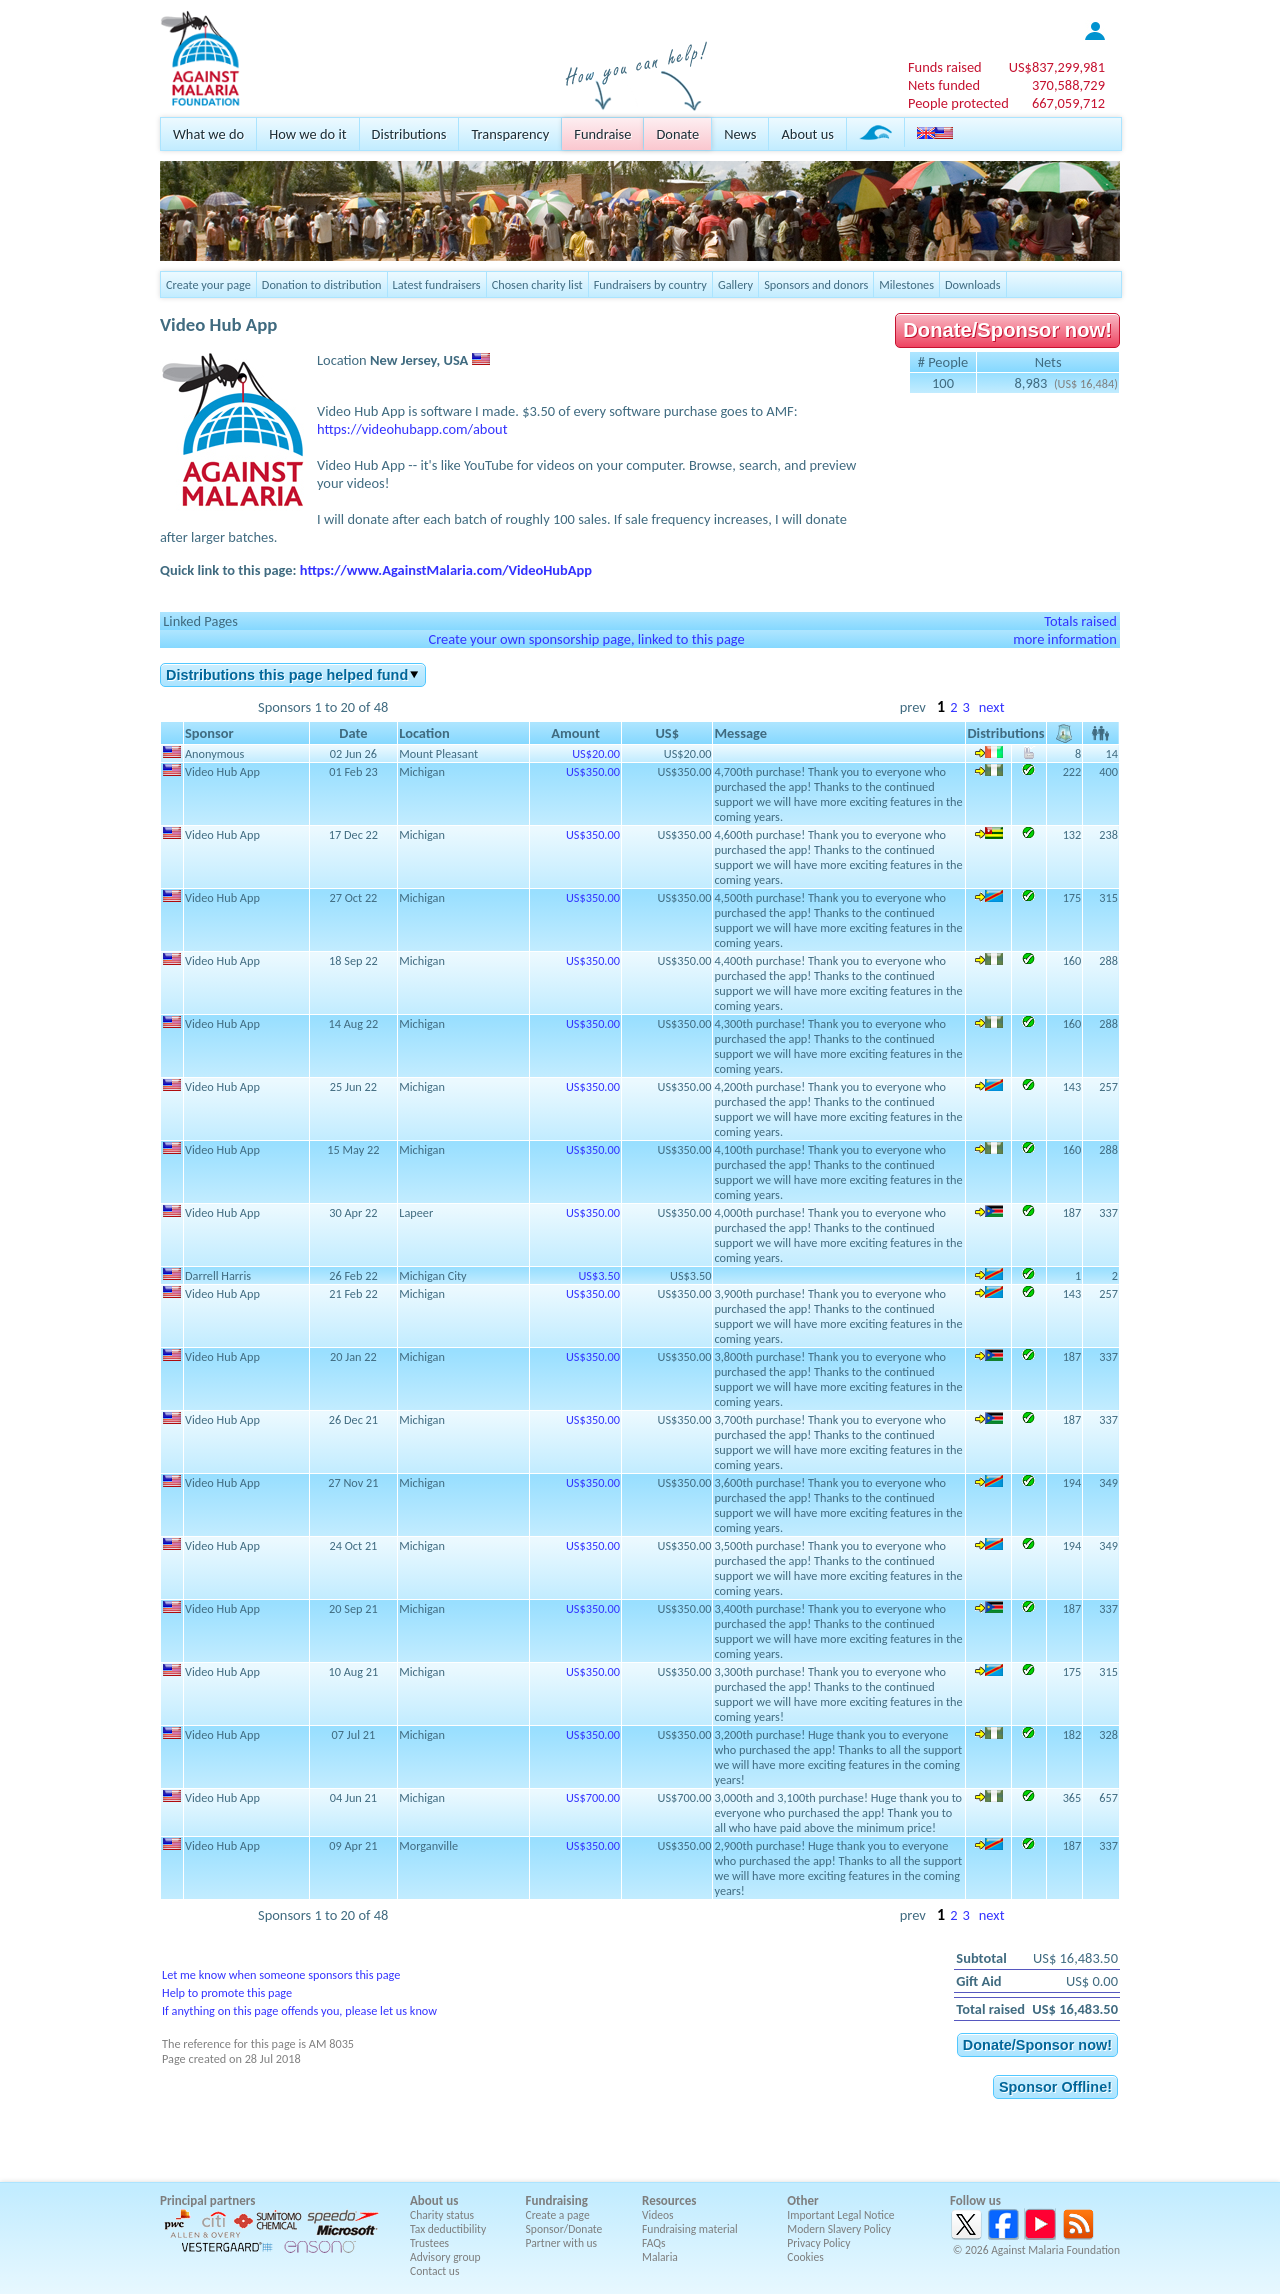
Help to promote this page (227, 1992)
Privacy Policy (818, 2243)
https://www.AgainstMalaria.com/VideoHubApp (446, 570)
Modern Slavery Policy (839, 2229)
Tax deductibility (448, 2229)
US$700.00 (593, 1797)
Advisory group (445, 2257)
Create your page (208, 284)
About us (807, 134)
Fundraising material (690, 2229)
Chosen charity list (537, 284)
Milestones (906, 284)
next (992, 707)
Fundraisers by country (650, 284)
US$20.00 (596, 753)
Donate (677, 134)
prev (913, 707)
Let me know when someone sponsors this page (281, 1974)
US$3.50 (598, 1275)
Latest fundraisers (437, 284)
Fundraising (557, 2200)
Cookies (805, 2257)
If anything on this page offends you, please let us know (299, 2010)
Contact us (434, 2271)
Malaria (660, 2257)
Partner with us (562, 2243)
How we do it (307, 134)
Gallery (735, 284)
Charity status (442, 2215)
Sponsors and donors (816, 284)
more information (1065, 639)
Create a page (558, 2215)
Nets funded (944, 85)
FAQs (654, 2243)
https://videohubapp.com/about (412, 429)
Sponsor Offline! (1055, 2087)
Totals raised (1080, 621)
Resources (669, 2200)
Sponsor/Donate (564, 2229)
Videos (658, 2215)
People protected (958, 103)
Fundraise (602, 134)
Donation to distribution (322, 284)
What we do (208, 134)
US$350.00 (593, 771)
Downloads (973, 284)
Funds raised (945, 67)
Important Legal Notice (840, 2215)
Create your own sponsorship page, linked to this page (586, 639)
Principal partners (207, 2200)
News (740, 134)
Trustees (429, 2243)
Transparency (510, 134)
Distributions (409, 134)
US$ (1057, 67)
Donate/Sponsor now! (1007, 330)
